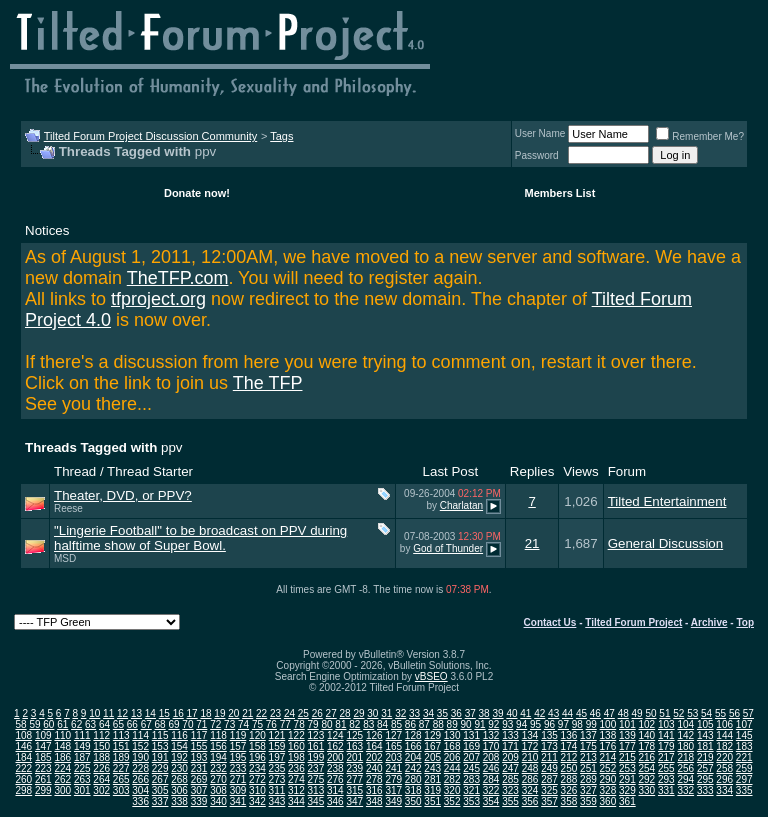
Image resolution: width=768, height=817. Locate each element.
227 (121, 768)
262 (62, 779)
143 (705, 735)
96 (549, 724)
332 (685, 790)
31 (386, 713)
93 (507, 724)
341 (238, 801)
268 (179, 779)
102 (646, 724)
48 (623, 713)
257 (705, 768)
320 (452, 790)
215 (627, 757)
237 (316, 768)
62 (76, 724)
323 (510, 790)
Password (537, 155)
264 (101, 779)
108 (23, 735)
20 (233, 713)
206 (452, 757)
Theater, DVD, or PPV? (123, 495)
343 (277, 801)
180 (685, 746)
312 (296, 790)
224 (62, 768)
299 (43, 790)
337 (160, 801)
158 (257, 746)
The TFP (268, 383)
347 (354, 801)
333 (705, 790)
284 (491, 779)
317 (393, 790)
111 (82, 735)
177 (627, 746)
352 (452, 801)
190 (140, 757)
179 (666, 746)
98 (577, 724)
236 (296, 768)
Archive (709, 622)
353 (471, 801)
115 (160, 735)
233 (238, 768)
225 (82, 768)
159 (277, 746)
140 (646, 735)
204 (413, 757)
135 (549, 735)
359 (588, 801)
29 (358, 713)
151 (121, 746)
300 (62, 790)
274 (296, 779)
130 (452, 735)
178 (646, 746)
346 (335, 801)
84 (382, 724)
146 (23, 746)
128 (413, 735)
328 (608, 790)
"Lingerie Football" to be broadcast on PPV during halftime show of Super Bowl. (200, 538)
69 (173, 724)
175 (588, 746)
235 (277, 768)
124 (335, 735)
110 (62, 735)
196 (257, 757)
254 (646, 768)
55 (720, 713)
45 (581, 713)
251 (588, 768)
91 (479, 724)
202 (374, 757)
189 (121, 757)
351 (432, 801)
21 (532, 543)
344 (296, 801)
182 (724, 746)
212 (569, 757)
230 (179, 768)
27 (331, 713)
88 (438, 724)
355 (510, 801)
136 (569, 735)
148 (62, 746)
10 (94, 713)
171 (510, 746)
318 (413, 790)
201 (354, 757)
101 (627, 724)
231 (199, 768)
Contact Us (550, 622)
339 (199, 801)
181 (705, 746)
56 (734, 713)
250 (569, 768)
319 (432, 790)
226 (101, 768)
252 (608, 768)
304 (140, 790)
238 (335, 768)
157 (238, 746)
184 (23, 757)
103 (666, 724)
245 (471, 768)
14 (150, 713)
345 (316, 801)
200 (335, 757)
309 (238, 790)
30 (372, 713)
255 (666, 768)
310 (257, 790)
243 (432, 768)
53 (692, 713)
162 (335, 746)
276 (335, 779)
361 (627, 801)
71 (201, 724)
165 (393, 746)
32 (400, 713)
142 (685, 735)
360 (608, 801)
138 (608, 735)
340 (218, 801)
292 (646, 779)
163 (354, 746)
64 (104, 724)
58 (20, 724)
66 (132, 724)
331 (666, 790)
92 (493, 724)
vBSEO (431, 676)
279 (393, 779)
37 (470, 713)
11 (108, 713)
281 (432, 779)
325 (549, 790)
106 (724, 724)
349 (393, 801)
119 (238, 735)
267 (160, 779)
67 (146, 724)
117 (199, 735)
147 (43, 746)
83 (368, 724)
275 (316, 779)
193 (199, 757)
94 (521, 724)
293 (666, 779)
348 (374, 801)
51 (664, 713)
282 (452, 779)
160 (296, 746)
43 (553, 713)
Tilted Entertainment (667, 501)
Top (745, 622)
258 (724, 768)
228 (140, 768)
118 (218, 735)
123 (316, 735)
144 (724, 735)
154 (179, 746)
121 (277, 735)
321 (471, 790)
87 (424, 724)
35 (442, 713)
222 (23, 768)
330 (646, 790)
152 (140, 746)
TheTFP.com (178, 278)
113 (121, 735)
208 (491, 757)
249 (549, 768)
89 (452, 724)
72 (215, 724)
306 (179, 790)
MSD (65, 558)
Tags (281, 136)
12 (122, 713)
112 (101, 735)
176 (608, 746)
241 (393, 768)
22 (261, 713)
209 (510, 757)
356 (530, 801)
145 (744, 735)
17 (192, 713)
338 (179, 801)
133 (510, 735)
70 (187, 724)
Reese (68, 508)
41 (525, 713)
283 (471, 779)
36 (456, 713)
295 (705, 779)
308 (218, 790)
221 (744, 757)
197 (277, 757)
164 (374, 746)
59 (34, 724)
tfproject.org (158, 299)
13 (136, 713)
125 (354, 735)
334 (724, 790)
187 (82, 757)
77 (285, 724)
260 (23, 779)
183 (744, 746)
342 (257, 801)
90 (465, 724)
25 (303, 713)
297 (744, 779)
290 (608, 779)
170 (491, 746)
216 (646, 757)
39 (497, 713)
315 (354, 790)
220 (724, 757)
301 (82, 790)
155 (199, 746)
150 (101, 746)
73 (229, 724)
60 (48, 724)
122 (296, 735)
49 (637, 713)
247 (510, 768)
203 (393, 757)
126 (374, 735)
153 (160, 746)
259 (744, 768)
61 (62, 724)
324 (530, 790)
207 (471, 757)
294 (685, 779)
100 (608, 724)
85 (396, 724)
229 (160, 768)
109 (43, 735)
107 (744, 724)
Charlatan (461, 505)
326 (569, 790)
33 (414, 713)
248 (530, 768)
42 (539, 713)
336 (140, 801)
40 (511, 713)
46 (595, 713)
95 (535, 724)
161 (316, 746)
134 (530, 735)
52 (678, 713)
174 (569, 746)
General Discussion (666, 543)
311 (277, 790)
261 (43, 779)
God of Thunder (448, 548)
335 (744, 790)
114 (140, 735)
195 (238, 757)
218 (685, 757)
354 (491, 801)
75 (257, 724)
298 (23, 790)
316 (374, 790)
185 (43, 757)
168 (452, 746)
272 (257, 779)
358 (569, 801)
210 (530, 757)
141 (666, 735)
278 (374, 779)
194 (218, 757)
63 (90, 724)
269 (199, 779)
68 (160, 724)
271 (238, 779)
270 (218, 779)
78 (299, 724)
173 (549, 746)
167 (432, 746)
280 (413, 779)
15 (164, 713)
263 (82, 779)
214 (608, 757)
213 (588, 757)
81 (340, 724)
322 (491, 790)
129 (432, 735)
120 (257, 735)
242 (413, 768)
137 (588, 735)
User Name (540, 133)
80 (326, 724)
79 (313, 724)
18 (205, 713)
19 (219, 713)
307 (199, 790)
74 (243, 724)
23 (275, 713)
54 (706, 713)
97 (563, 724)
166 (413, 746)
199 (316, 757)
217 (666, 757)
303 (121, 790)
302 (101, 790)
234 (257, 768)
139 (627, 735)
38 (484, 713)
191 (160, 757)
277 (354, 779)
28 (345, 713)
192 (179, 757)
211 (549, 757)
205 (432, 757)
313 (316, 790)
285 (510, 779)
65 (118, 724)
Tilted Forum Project (633, 622)
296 (724, 779)
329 (627, 790)
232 (218, 768)
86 (410, 724)
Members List (559, 193)
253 (627, 768)
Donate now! (197, 193)
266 (140, 779)
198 (296, 757)
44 (567, 713)
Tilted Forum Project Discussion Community (151, 136)
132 (491, 735)
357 (549, 801)
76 (271, 724)
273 (277, 779)
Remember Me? (700, 136)
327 (588, 790)
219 (705, 757)
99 (591, 724)
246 (491, 768)
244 (452, 768)
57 (748, 713)
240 (374, 768)
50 (650, 713)
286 (530, 779)
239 (354, 768)
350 (413, 801)
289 (588, 779)
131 (471, 735)
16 (178, 713)
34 (428, 713)
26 (317, 713)
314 (335, 790)
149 (82, 746)
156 (218, 746)
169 (471, 746)
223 (43, 768)
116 (179, 735)
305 (160, 790)
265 (121, 779)
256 (685, 768)
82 (354, 724)
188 (101, 757)
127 (393, 735)
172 (530, 746)
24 (289, 713)
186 (62, 757)
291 (627, 779)
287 (549, 779)
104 (685, 724)
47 (609, 713)
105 (705, 724)
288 (569, 779)
